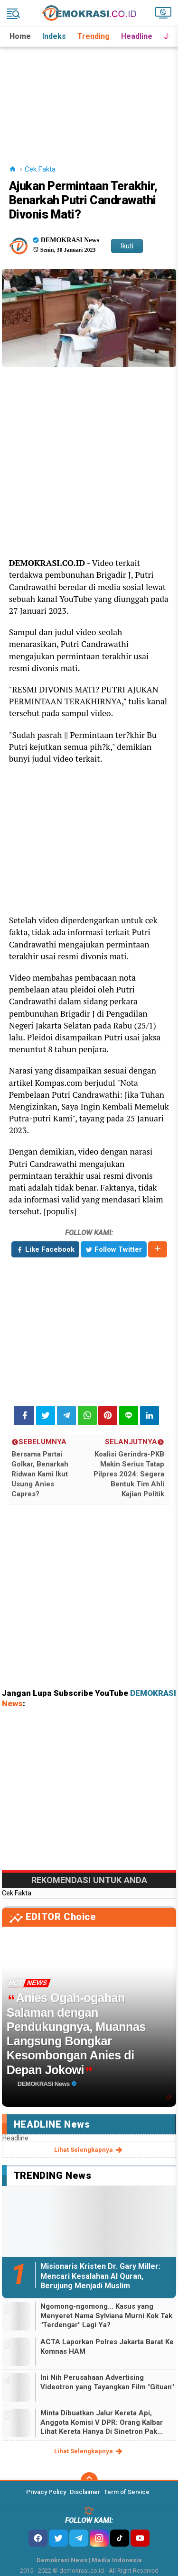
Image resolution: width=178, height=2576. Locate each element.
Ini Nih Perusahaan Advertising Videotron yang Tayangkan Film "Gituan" (107, 2382)
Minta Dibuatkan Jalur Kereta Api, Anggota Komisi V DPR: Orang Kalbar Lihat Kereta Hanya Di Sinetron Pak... (101, 2422)
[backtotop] (89, 2480)
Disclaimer (85, 2491)
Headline (136, 36)
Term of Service (127, 2491)
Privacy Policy (46, 2491)
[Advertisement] (90, 94)
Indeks (54, 36)
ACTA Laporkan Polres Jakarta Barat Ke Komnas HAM (107, 2347)
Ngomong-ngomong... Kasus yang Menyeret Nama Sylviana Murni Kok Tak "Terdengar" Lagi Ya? (106, 2315)
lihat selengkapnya (89, 2150)
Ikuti (127, 246)
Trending (93, 36)
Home (20, 36)
